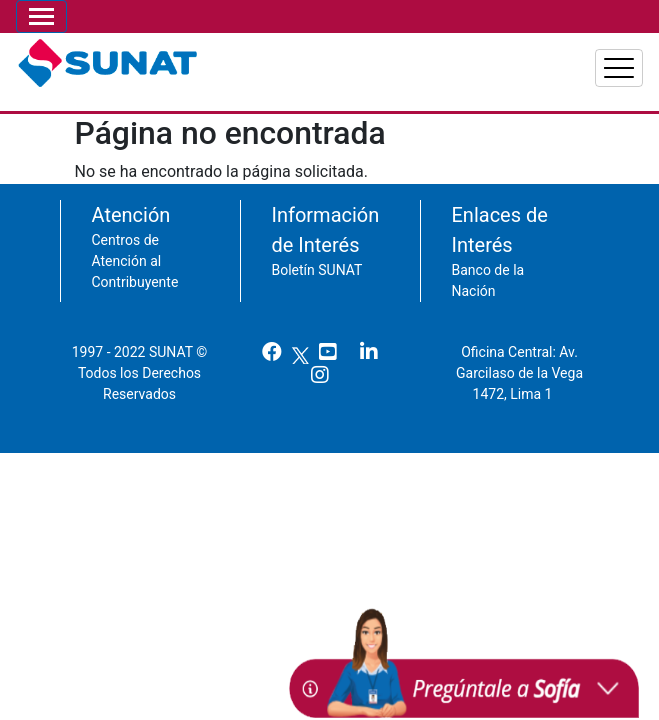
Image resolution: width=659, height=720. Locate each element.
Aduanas (591, 60)
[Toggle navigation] (41, 16)
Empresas (484, 60)
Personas (375, 60)
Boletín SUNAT (317, 260)
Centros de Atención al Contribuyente (135, 251)
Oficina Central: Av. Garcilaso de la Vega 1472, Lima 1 (519, 363)
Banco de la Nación (488, 270)
